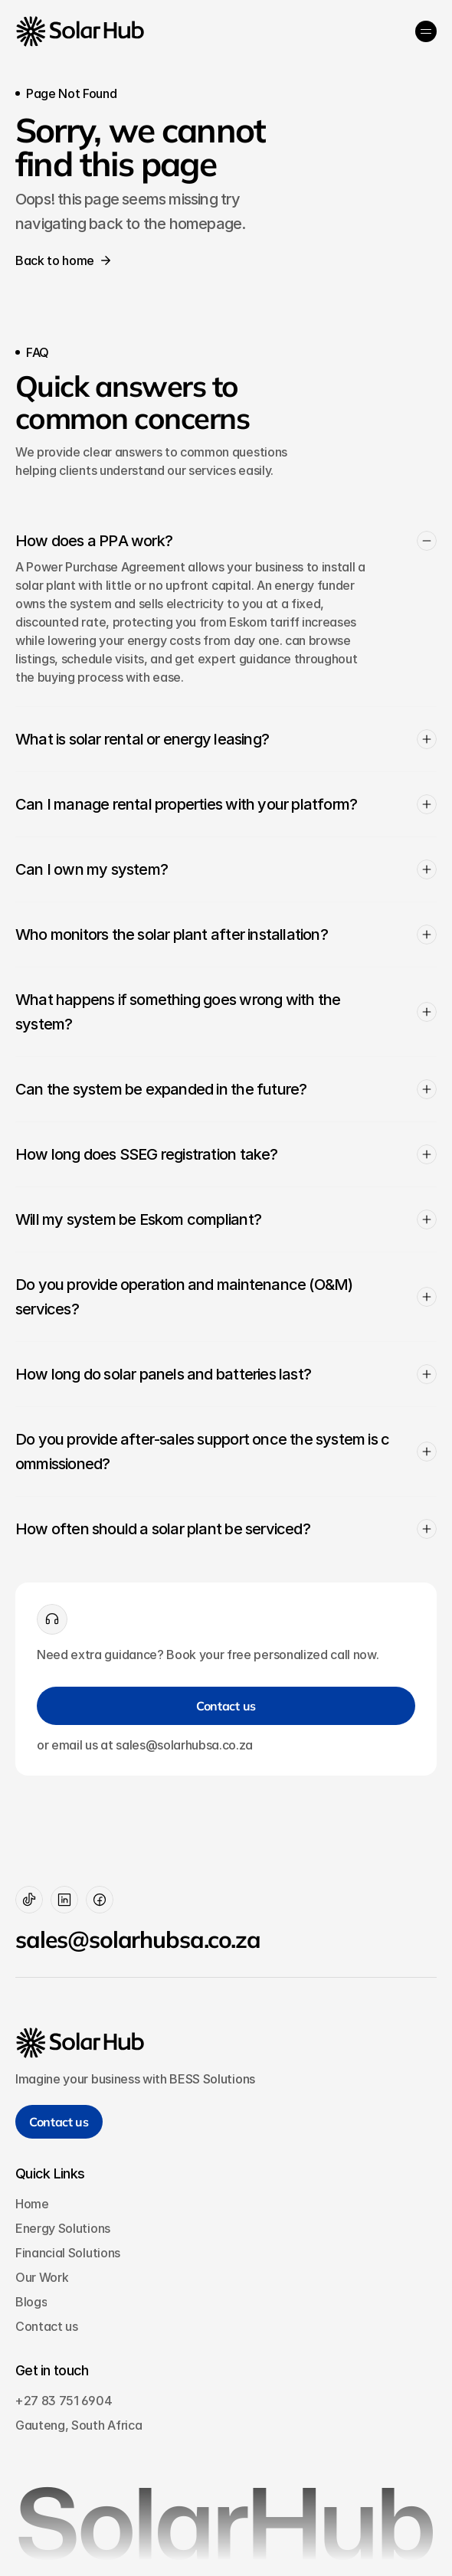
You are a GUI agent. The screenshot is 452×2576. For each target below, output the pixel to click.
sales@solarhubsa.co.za (137, 1939)
